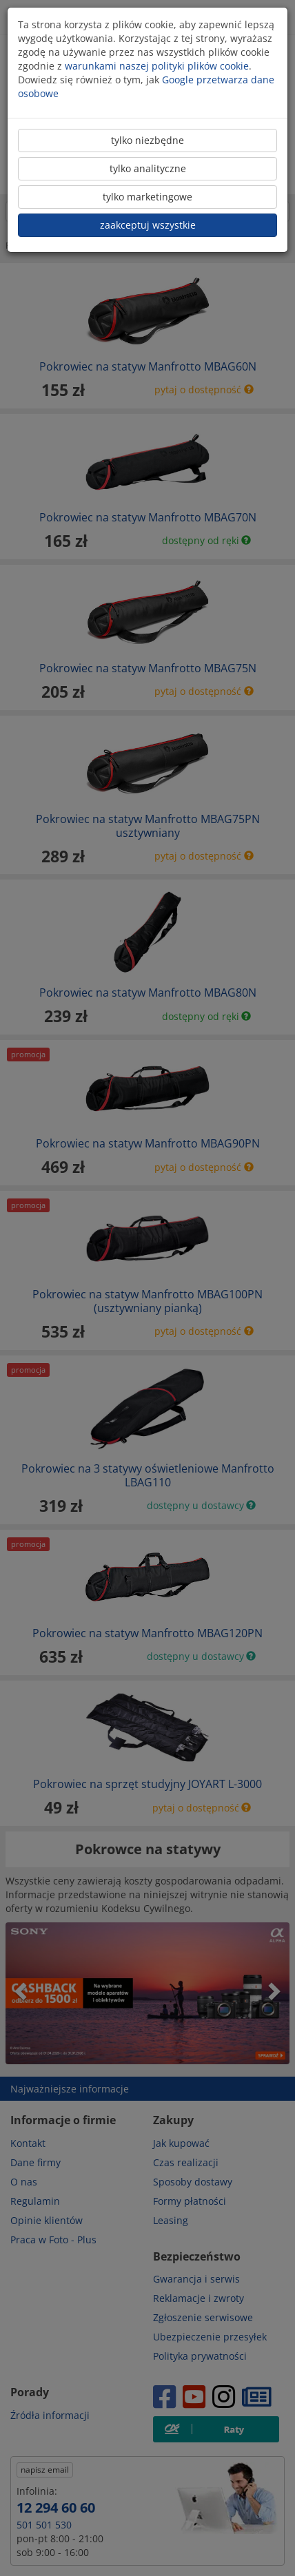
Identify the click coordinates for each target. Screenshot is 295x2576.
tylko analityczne (148, 168)
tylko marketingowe (147, 196)
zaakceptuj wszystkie (148, 224)
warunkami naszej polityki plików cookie (157, 65)
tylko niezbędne (147, 140)
